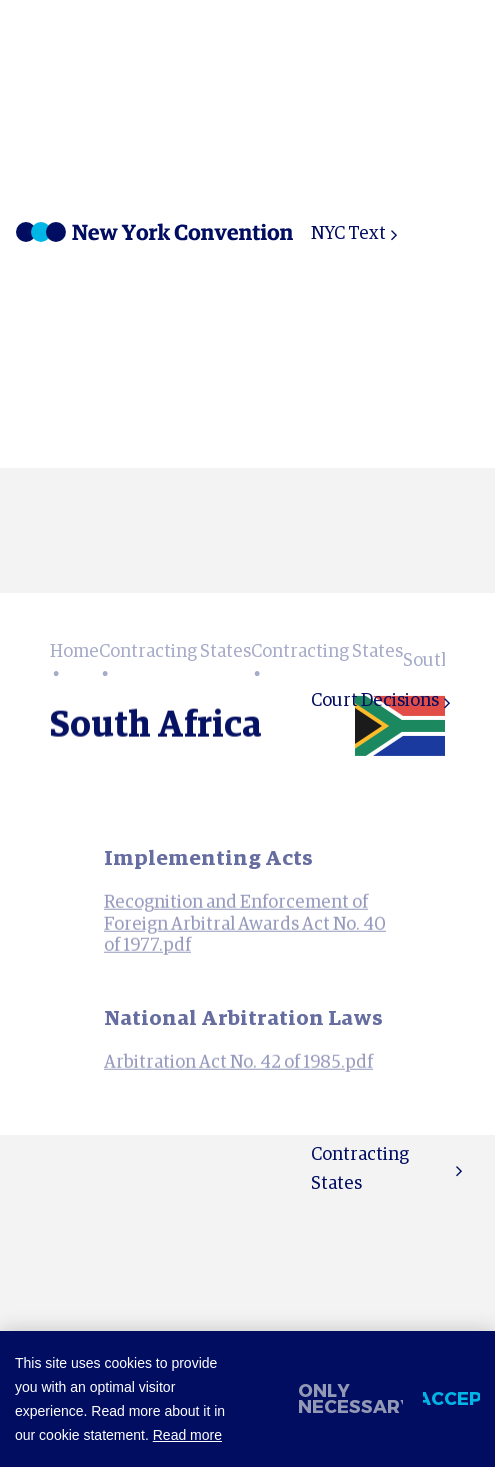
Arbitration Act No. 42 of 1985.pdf (238, 1079)
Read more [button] (187, 1435)
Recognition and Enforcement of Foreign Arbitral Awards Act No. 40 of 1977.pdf (245, 940)
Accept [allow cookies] (451, 1399)
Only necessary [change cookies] (350, 1399)
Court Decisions (375, 701)
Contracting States (360, 1169)
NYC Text (348, 234)
